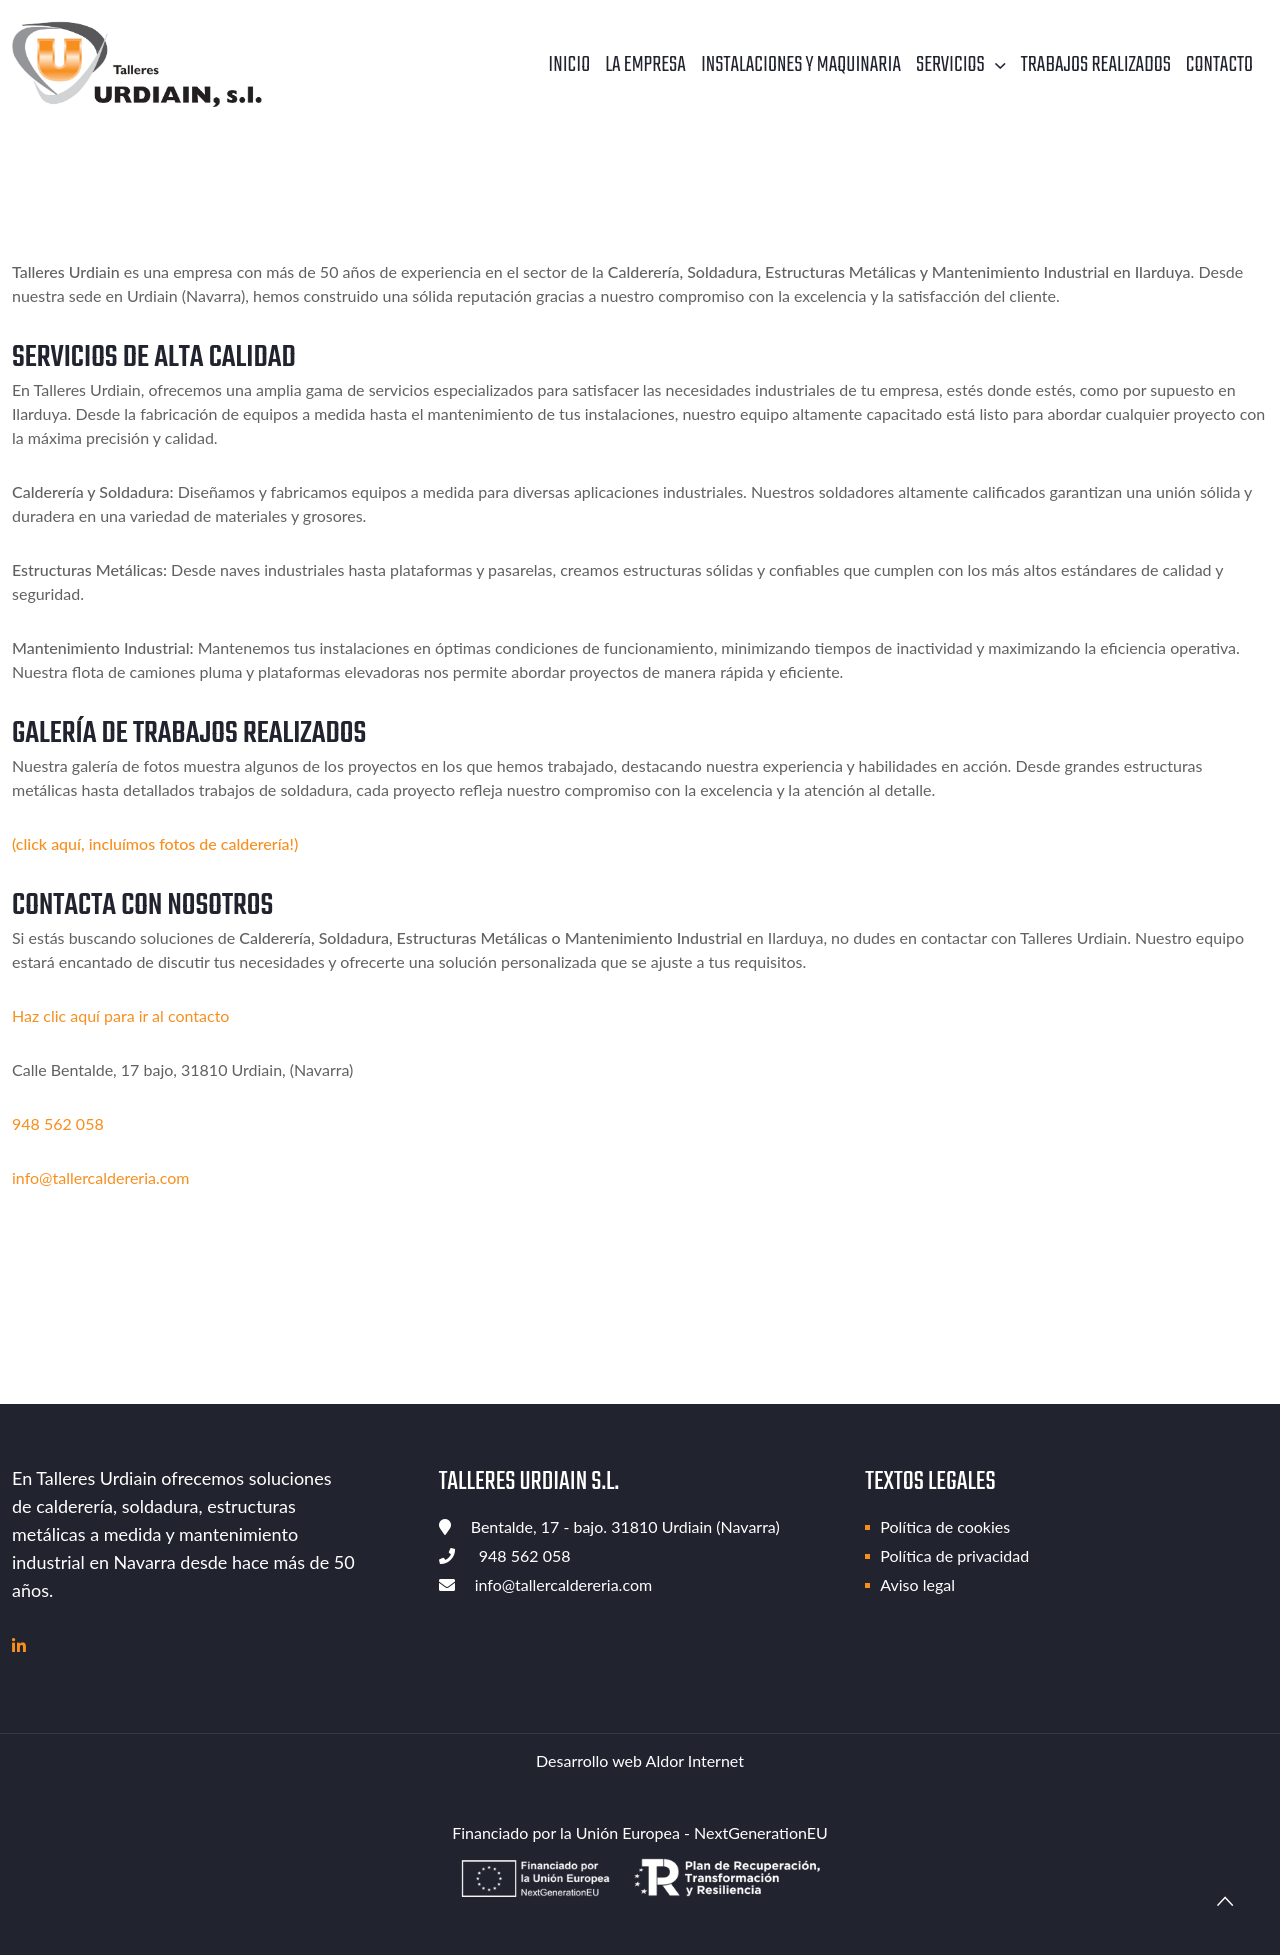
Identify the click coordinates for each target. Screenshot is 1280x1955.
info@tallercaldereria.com (100, 1177)
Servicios (950, 65)
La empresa (645, 65)
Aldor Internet (695, 1760)
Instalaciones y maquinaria (801, 65)
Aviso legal (917, 1584)
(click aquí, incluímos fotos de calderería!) (155, 843)
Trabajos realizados (1096, 65)
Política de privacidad (954, 1555)
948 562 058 (58, 1123)
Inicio (569, 65)
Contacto (1219, 65)
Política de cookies (945, 1526)
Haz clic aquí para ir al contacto (120, 1015)
